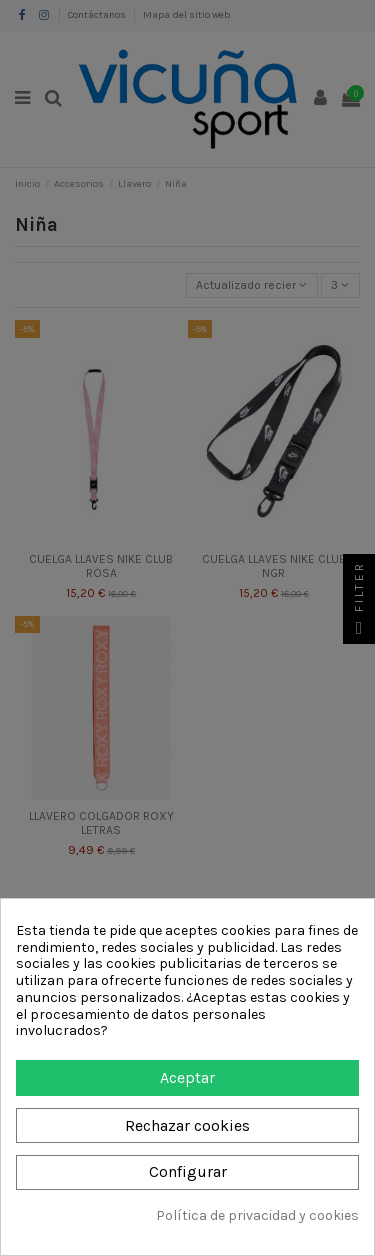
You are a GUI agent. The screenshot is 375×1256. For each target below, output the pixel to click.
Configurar (188, 1171)
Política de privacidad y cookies (257, 1216)
